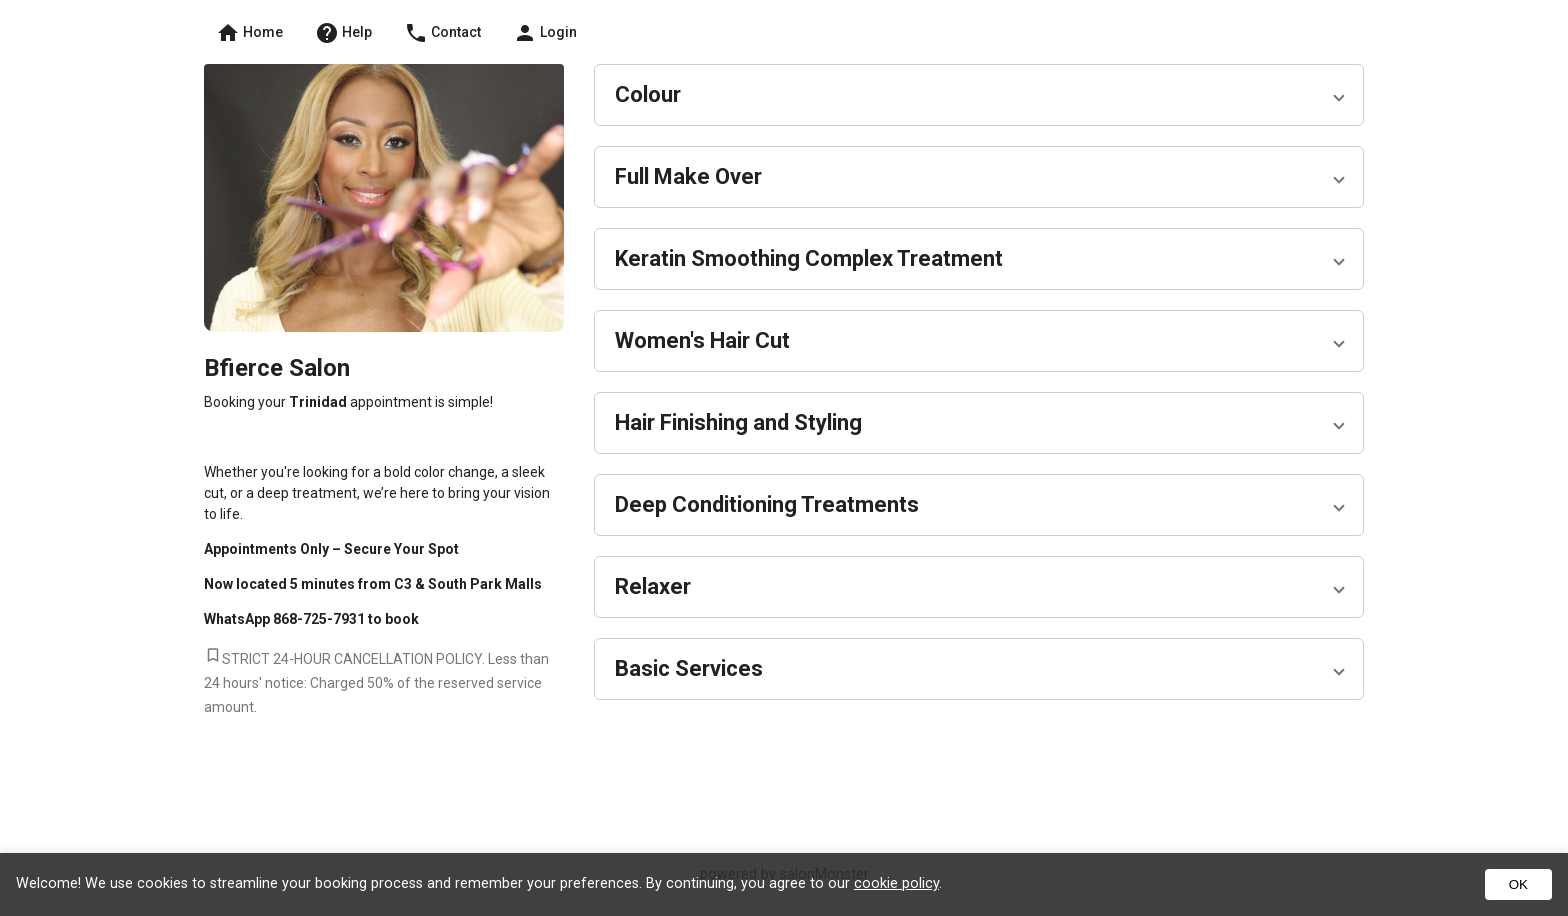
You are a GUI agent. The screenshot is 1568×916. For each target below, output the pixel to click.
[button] (974, 95)
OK (1518, 884)
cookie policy (896, 883)
